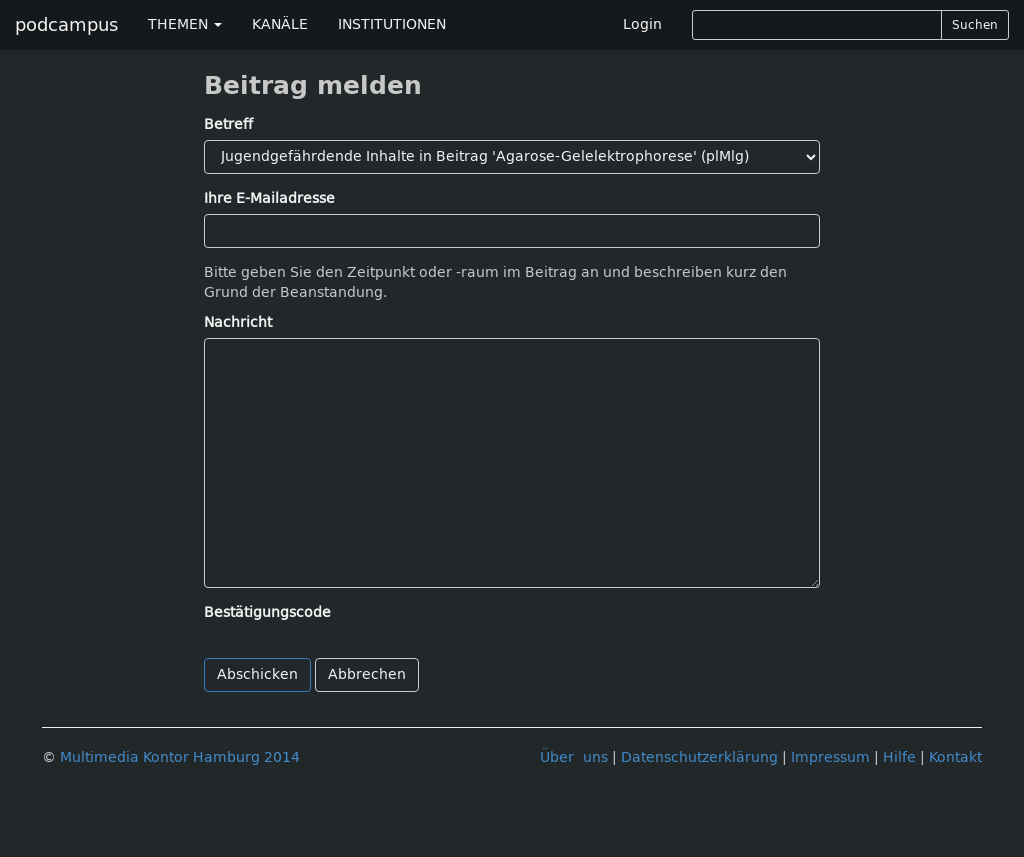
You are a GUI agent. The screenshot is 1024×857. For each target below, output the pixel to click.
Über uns (574, 757)
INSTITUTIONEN (392, 24)
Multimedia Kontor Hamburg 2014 (180, 757)
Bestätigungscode (267, 612)
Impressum (830, 757)
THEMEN (185, 24)
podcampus (66, 25)
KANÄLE (280, 24)
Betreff (228, 124)
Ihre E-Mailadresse (269, 198)
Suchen (975, 25)
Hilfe (899, 757)
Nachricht (238, 322)
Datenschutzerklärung (699, 757)
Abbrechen (367, 674)
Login (642, 24)
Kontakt (955, 757)
